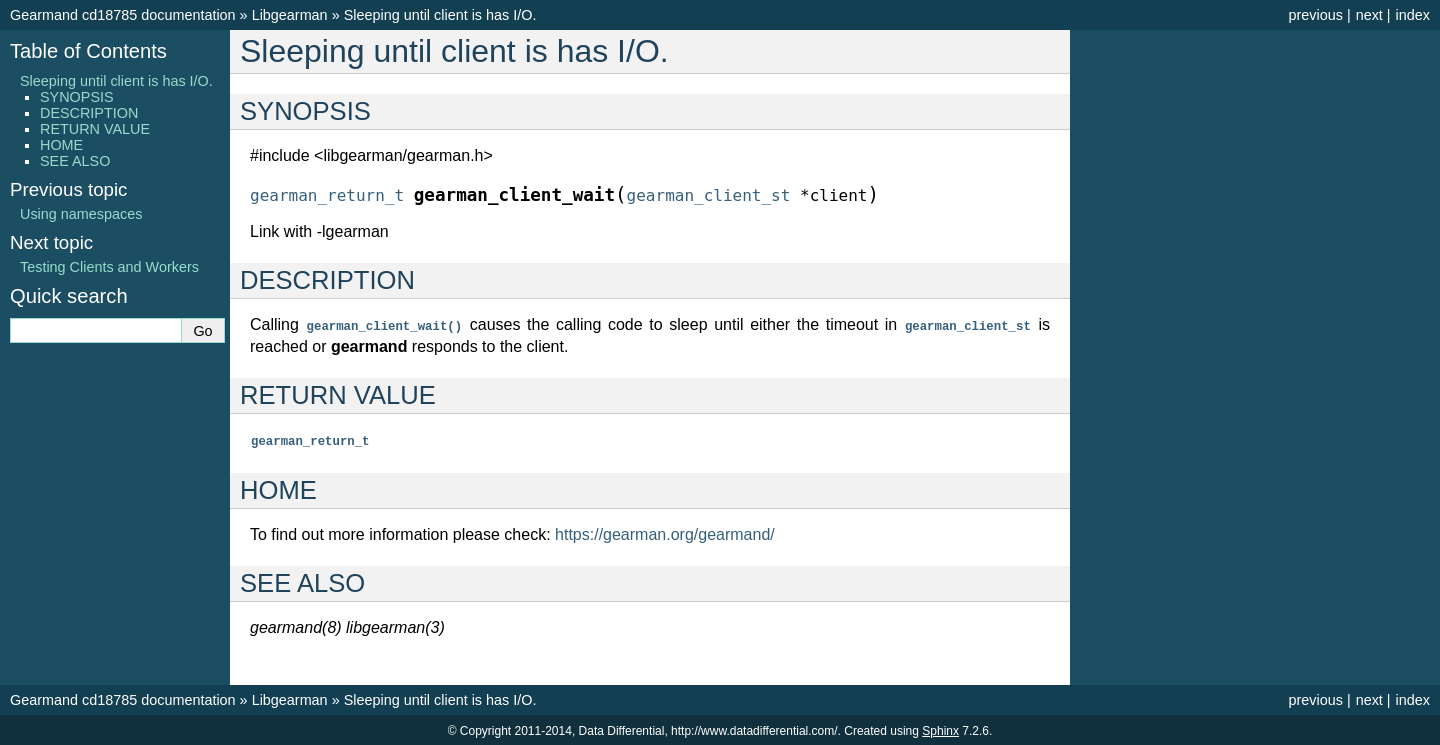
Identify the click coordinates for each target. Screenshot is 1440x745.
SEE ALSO (75, 161)
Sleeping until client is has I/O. (440, 15)
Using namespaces (81, 214)
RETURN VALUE (95, 129)
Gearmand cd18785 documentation (123, 15)
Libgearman (290, 15)
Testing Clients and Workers (109, 267)
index (1413, 15)
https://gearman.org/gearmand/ (665, 532)
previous (1315, 15)
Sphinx (940, 729)
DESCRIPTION (89, 113)
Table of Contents (88, 51)
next (1369, 15)
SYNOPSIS (77, 97)
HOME (61, 145)
